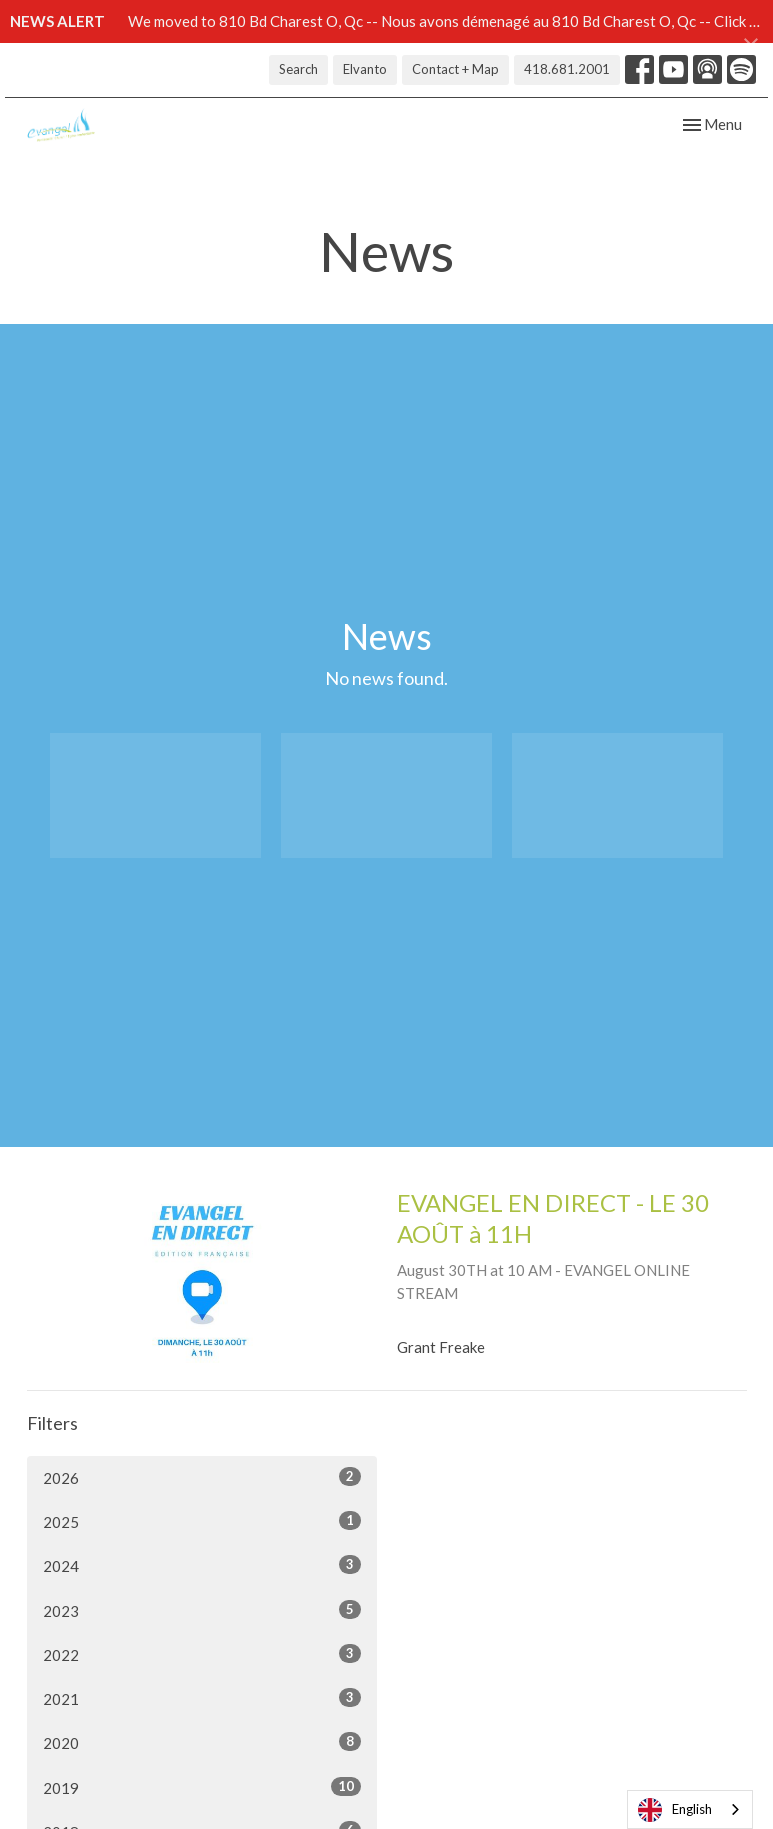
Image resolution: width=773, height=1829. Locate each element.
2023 (202, 1610)
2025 (202, 1521)
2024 (202, 1565)
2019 (202, 1787)
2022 (202, 1654)
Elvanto (365, 69)
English (675, 1810)
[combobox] (690, 1809)
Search (298, 69)
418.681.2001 (567, 69)
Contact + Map (455, 69)
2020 (202, 1742)
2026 (202, 1477)
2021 (202, 1698)
